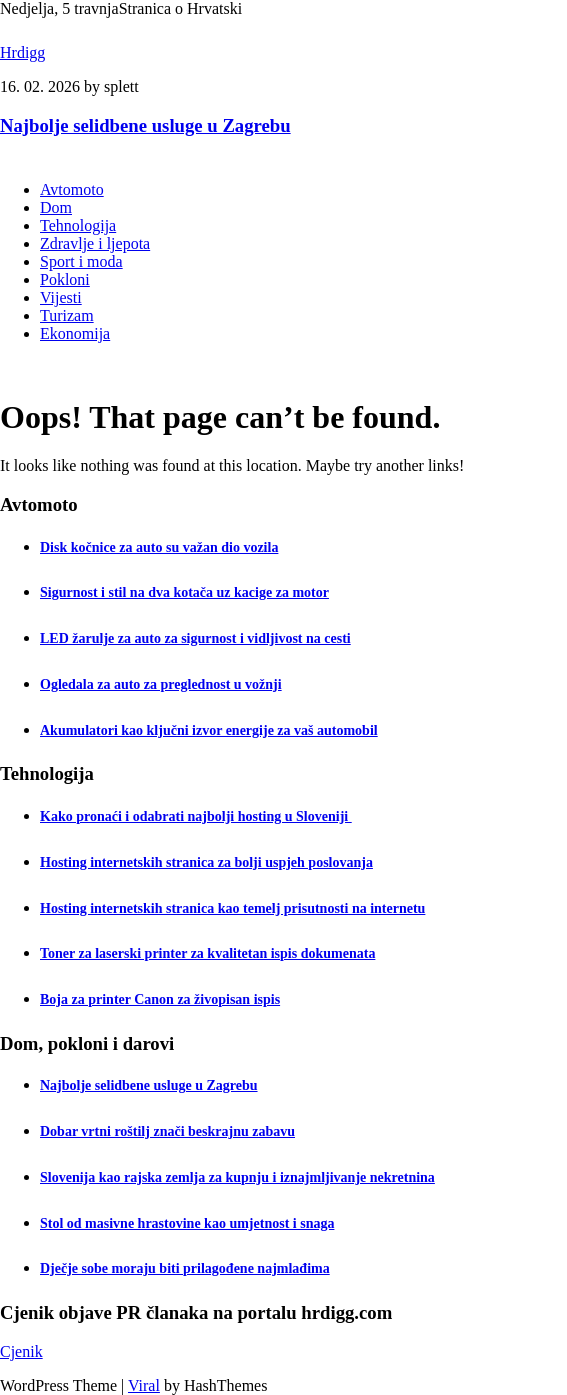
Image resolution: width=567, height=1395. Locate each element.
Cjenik (21, 1351)
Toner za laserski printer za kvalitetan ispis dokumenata (207, 953)
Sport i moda (81, 261)
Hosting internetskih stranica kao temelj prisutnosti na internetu (232, 908)
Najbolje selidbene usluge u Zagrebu (145, 125)
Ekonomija (75, 333)
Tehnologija (78, 225)
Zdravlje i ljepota (95, 243)
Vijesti (61, 297)
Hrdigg (22, 52)
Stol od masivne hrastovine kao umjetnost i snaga (187, 1223)
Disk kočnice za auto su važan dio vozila (159, 547)
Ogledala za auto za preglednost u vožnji (161, 684)
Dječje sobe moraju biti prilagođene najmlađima (185, 1268)
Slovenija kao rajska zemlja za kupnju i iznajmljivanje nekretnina (237, 1177)
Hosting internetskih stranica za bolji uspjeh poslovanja (206, 862)
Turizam (67, 315)
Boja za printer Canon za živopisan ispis (160, 999)
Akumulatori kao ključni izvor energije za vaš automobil (209, 730)
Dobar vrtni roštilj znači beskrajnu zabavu (167, 1131)
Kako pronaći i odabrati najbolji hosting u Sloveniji (196, 816)
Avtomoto (72, 189)
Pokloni (65, 279)
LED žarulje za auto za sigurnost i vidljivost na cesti (195, 638)
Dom (56, 207)
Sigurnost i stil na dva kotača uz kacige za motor (184, 592)
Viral (144, 1385)
